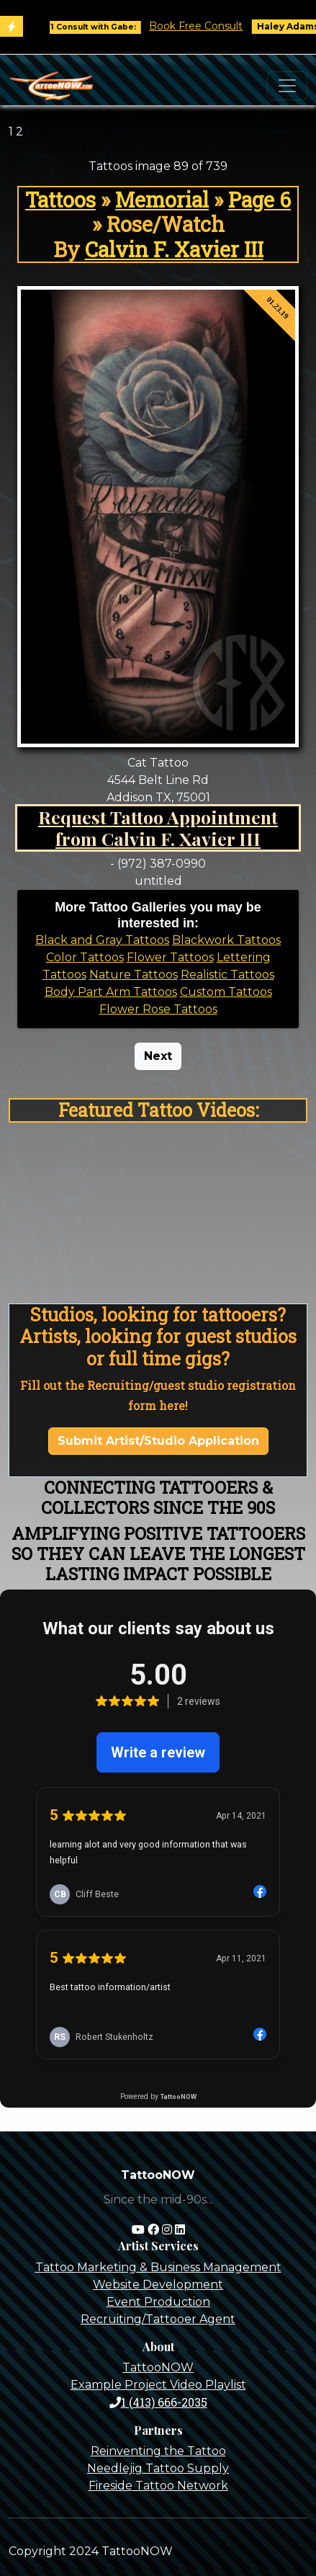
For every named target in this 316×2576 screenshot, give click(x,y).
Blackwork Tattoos (226, 940)
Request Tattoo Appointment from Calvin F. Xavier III (158, 827)
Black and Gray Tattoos (102, 940)
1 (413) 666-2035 (158, 2402)
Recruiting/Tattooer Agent (158, 2319)
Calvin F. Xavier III (174, 249)
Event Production (158, 2302)
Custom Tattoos (226, 992)
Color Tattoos (85, 957)
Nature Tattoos (133, 974)
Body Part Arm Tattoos (111, 992)
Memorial (162, 199)
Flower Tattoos (170, 957)
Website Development (158, 2284)
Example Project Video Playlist (158, 2385)
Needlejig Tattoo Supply (158, 2468)
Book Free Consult (203, 25)
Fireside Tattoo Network (158, 2485)
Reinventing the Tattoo (158, 2451)
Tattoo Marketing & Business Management (158, 2267)
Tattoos (60, 199)
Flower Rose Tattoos (158, 1009)
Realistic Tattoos (227, 974)
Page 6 (259, 199)
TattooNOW (158, 2367)
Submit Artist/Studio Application (158, 1441)
